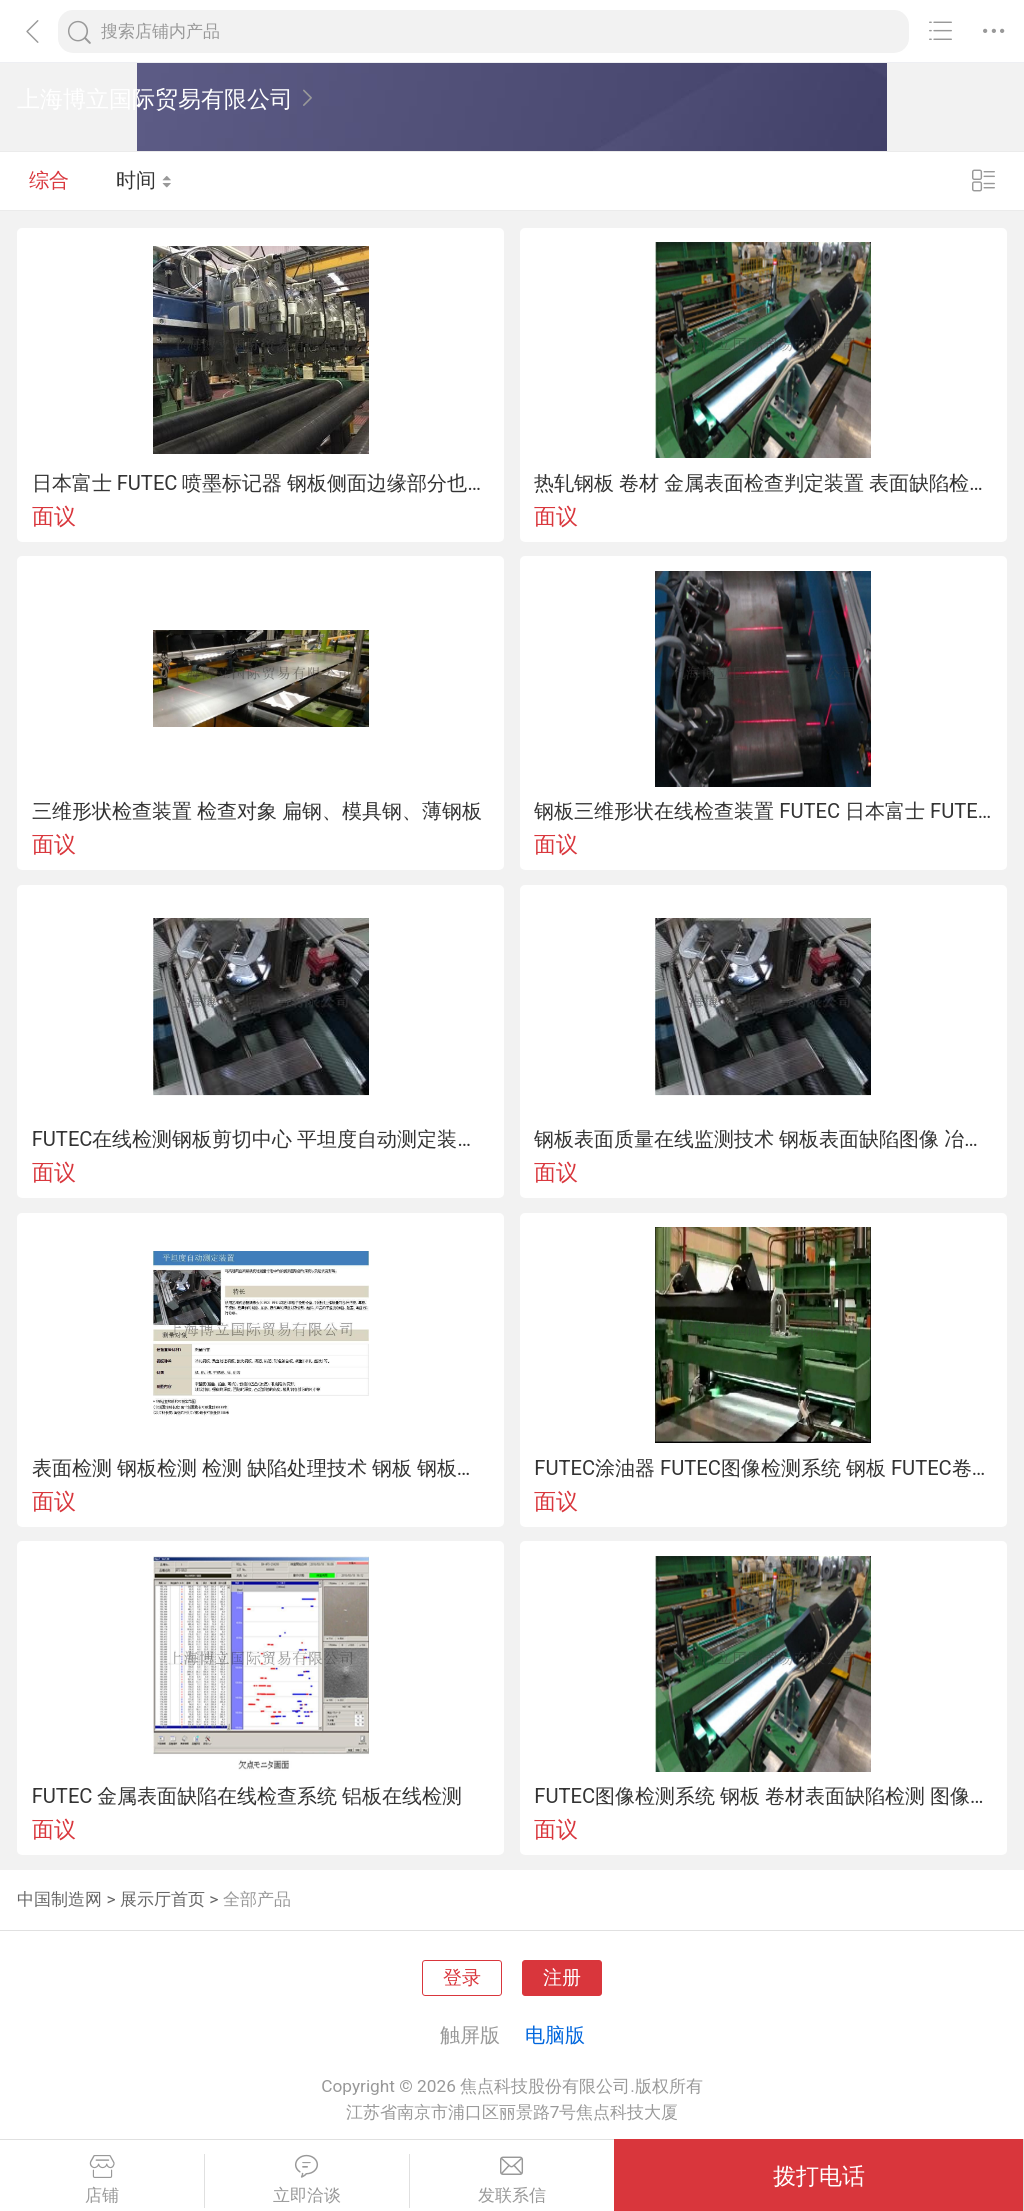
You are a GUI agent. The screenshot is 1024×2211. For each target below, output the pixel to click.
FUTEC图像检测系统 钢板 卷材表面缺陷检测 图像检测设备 (763, 1796)
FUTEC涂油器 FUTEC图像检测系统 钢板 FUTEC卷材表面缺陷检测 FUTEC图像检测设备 (763, 1468)
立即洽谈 (307, 2180)
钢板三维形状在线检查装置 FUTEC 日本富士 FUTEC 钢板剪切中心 (763, 811)
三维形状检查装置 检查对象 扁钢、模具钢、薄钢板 (257, 811)
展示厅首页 (162, 1899)
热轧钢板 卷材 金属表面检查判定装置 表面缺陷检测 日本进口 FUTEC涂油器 (763, 483)
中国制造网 (59, 1899)
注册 (562, 1978)
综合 (49, 180)
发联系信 (512, 2180)
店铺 (102, 2180)
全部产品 (257, 1899)
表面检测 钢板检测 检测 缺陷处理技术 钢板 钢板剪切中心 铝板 (261, 1468)
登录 (462, 1978)
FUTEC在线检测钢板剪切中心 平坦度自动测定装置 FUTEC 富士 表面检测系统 (261, 1139)
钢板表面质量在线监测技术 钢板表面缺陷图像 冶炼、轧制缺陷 (763, 1139)
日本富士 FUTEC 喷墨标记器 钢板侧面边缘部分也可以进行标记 (261, 483)
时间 (144, 180)
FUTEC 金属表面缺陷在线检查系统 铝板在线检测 (247, 1796)
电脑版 (555, 2035)
